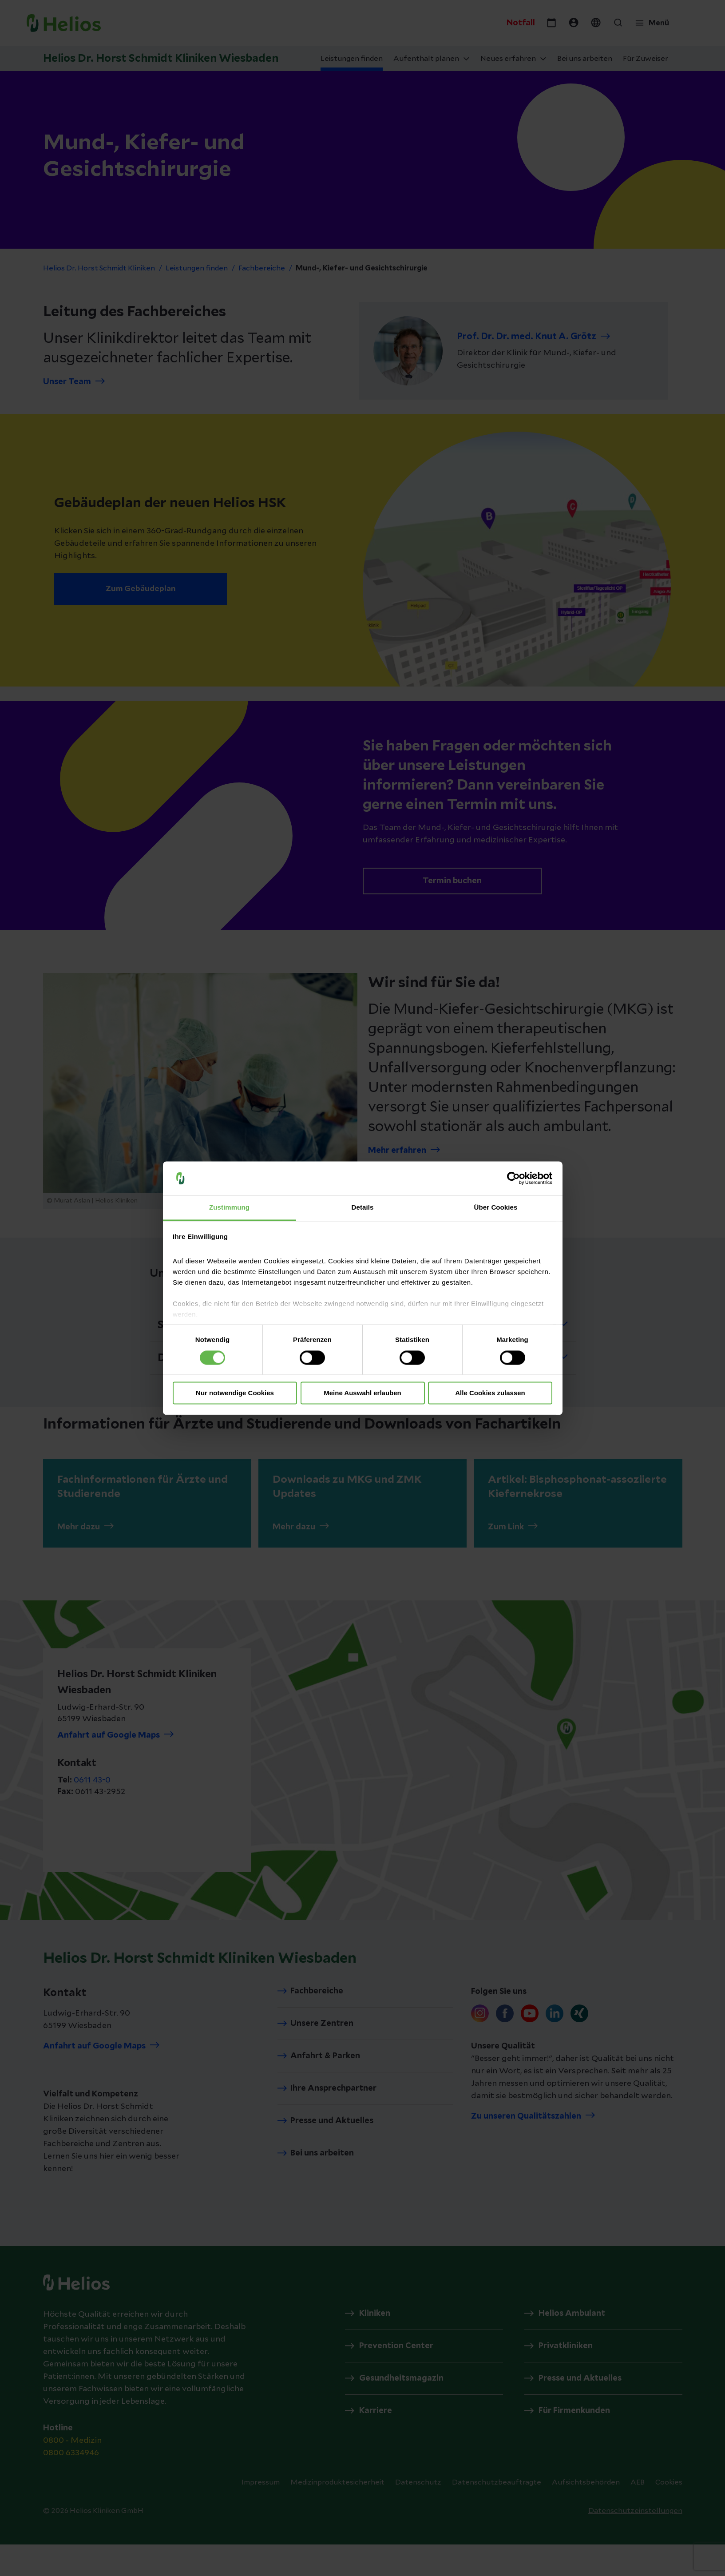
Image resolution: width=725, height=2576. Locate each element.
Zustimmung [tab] (229, 1207)
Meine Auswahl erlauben (362, 1393)
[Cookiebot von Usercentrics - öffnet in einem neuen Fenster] (513, 1178)
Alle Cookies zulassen (490, 1393)
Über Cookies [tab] (496, 1207)
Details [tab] (363, 1207)
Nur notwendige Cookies (235, 1393)
